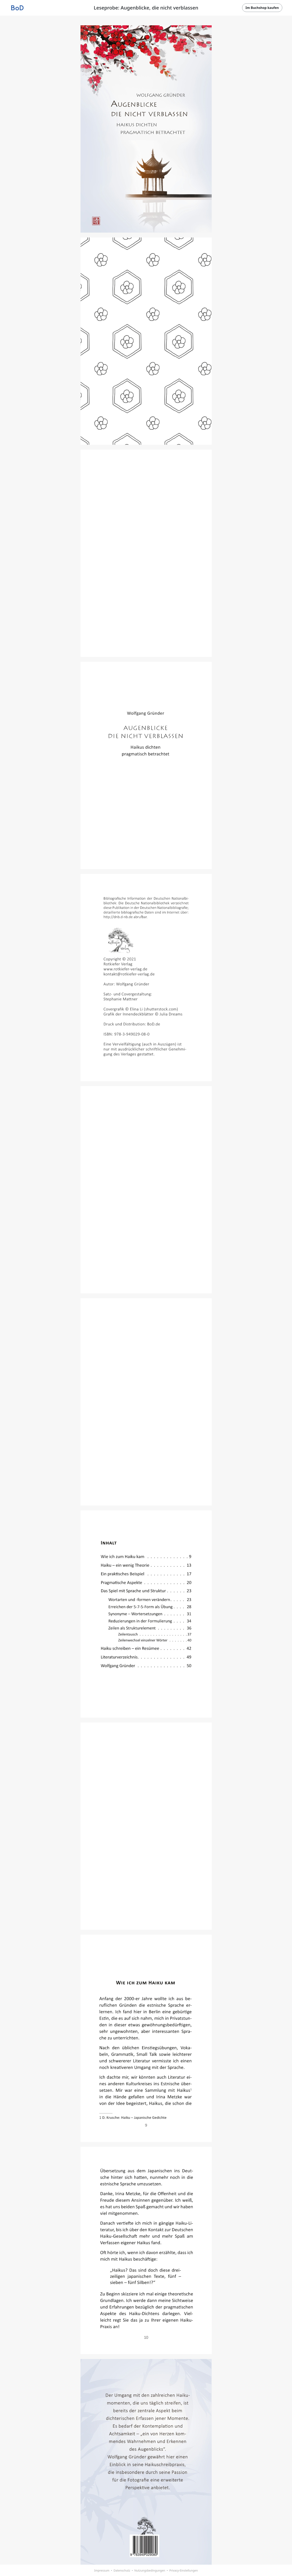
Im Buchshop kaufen (262, 7)
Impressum (101, 2570)
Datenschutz (122, 2570)
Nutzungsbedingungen (149, 2570)
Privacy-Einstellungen (183, 2570)
